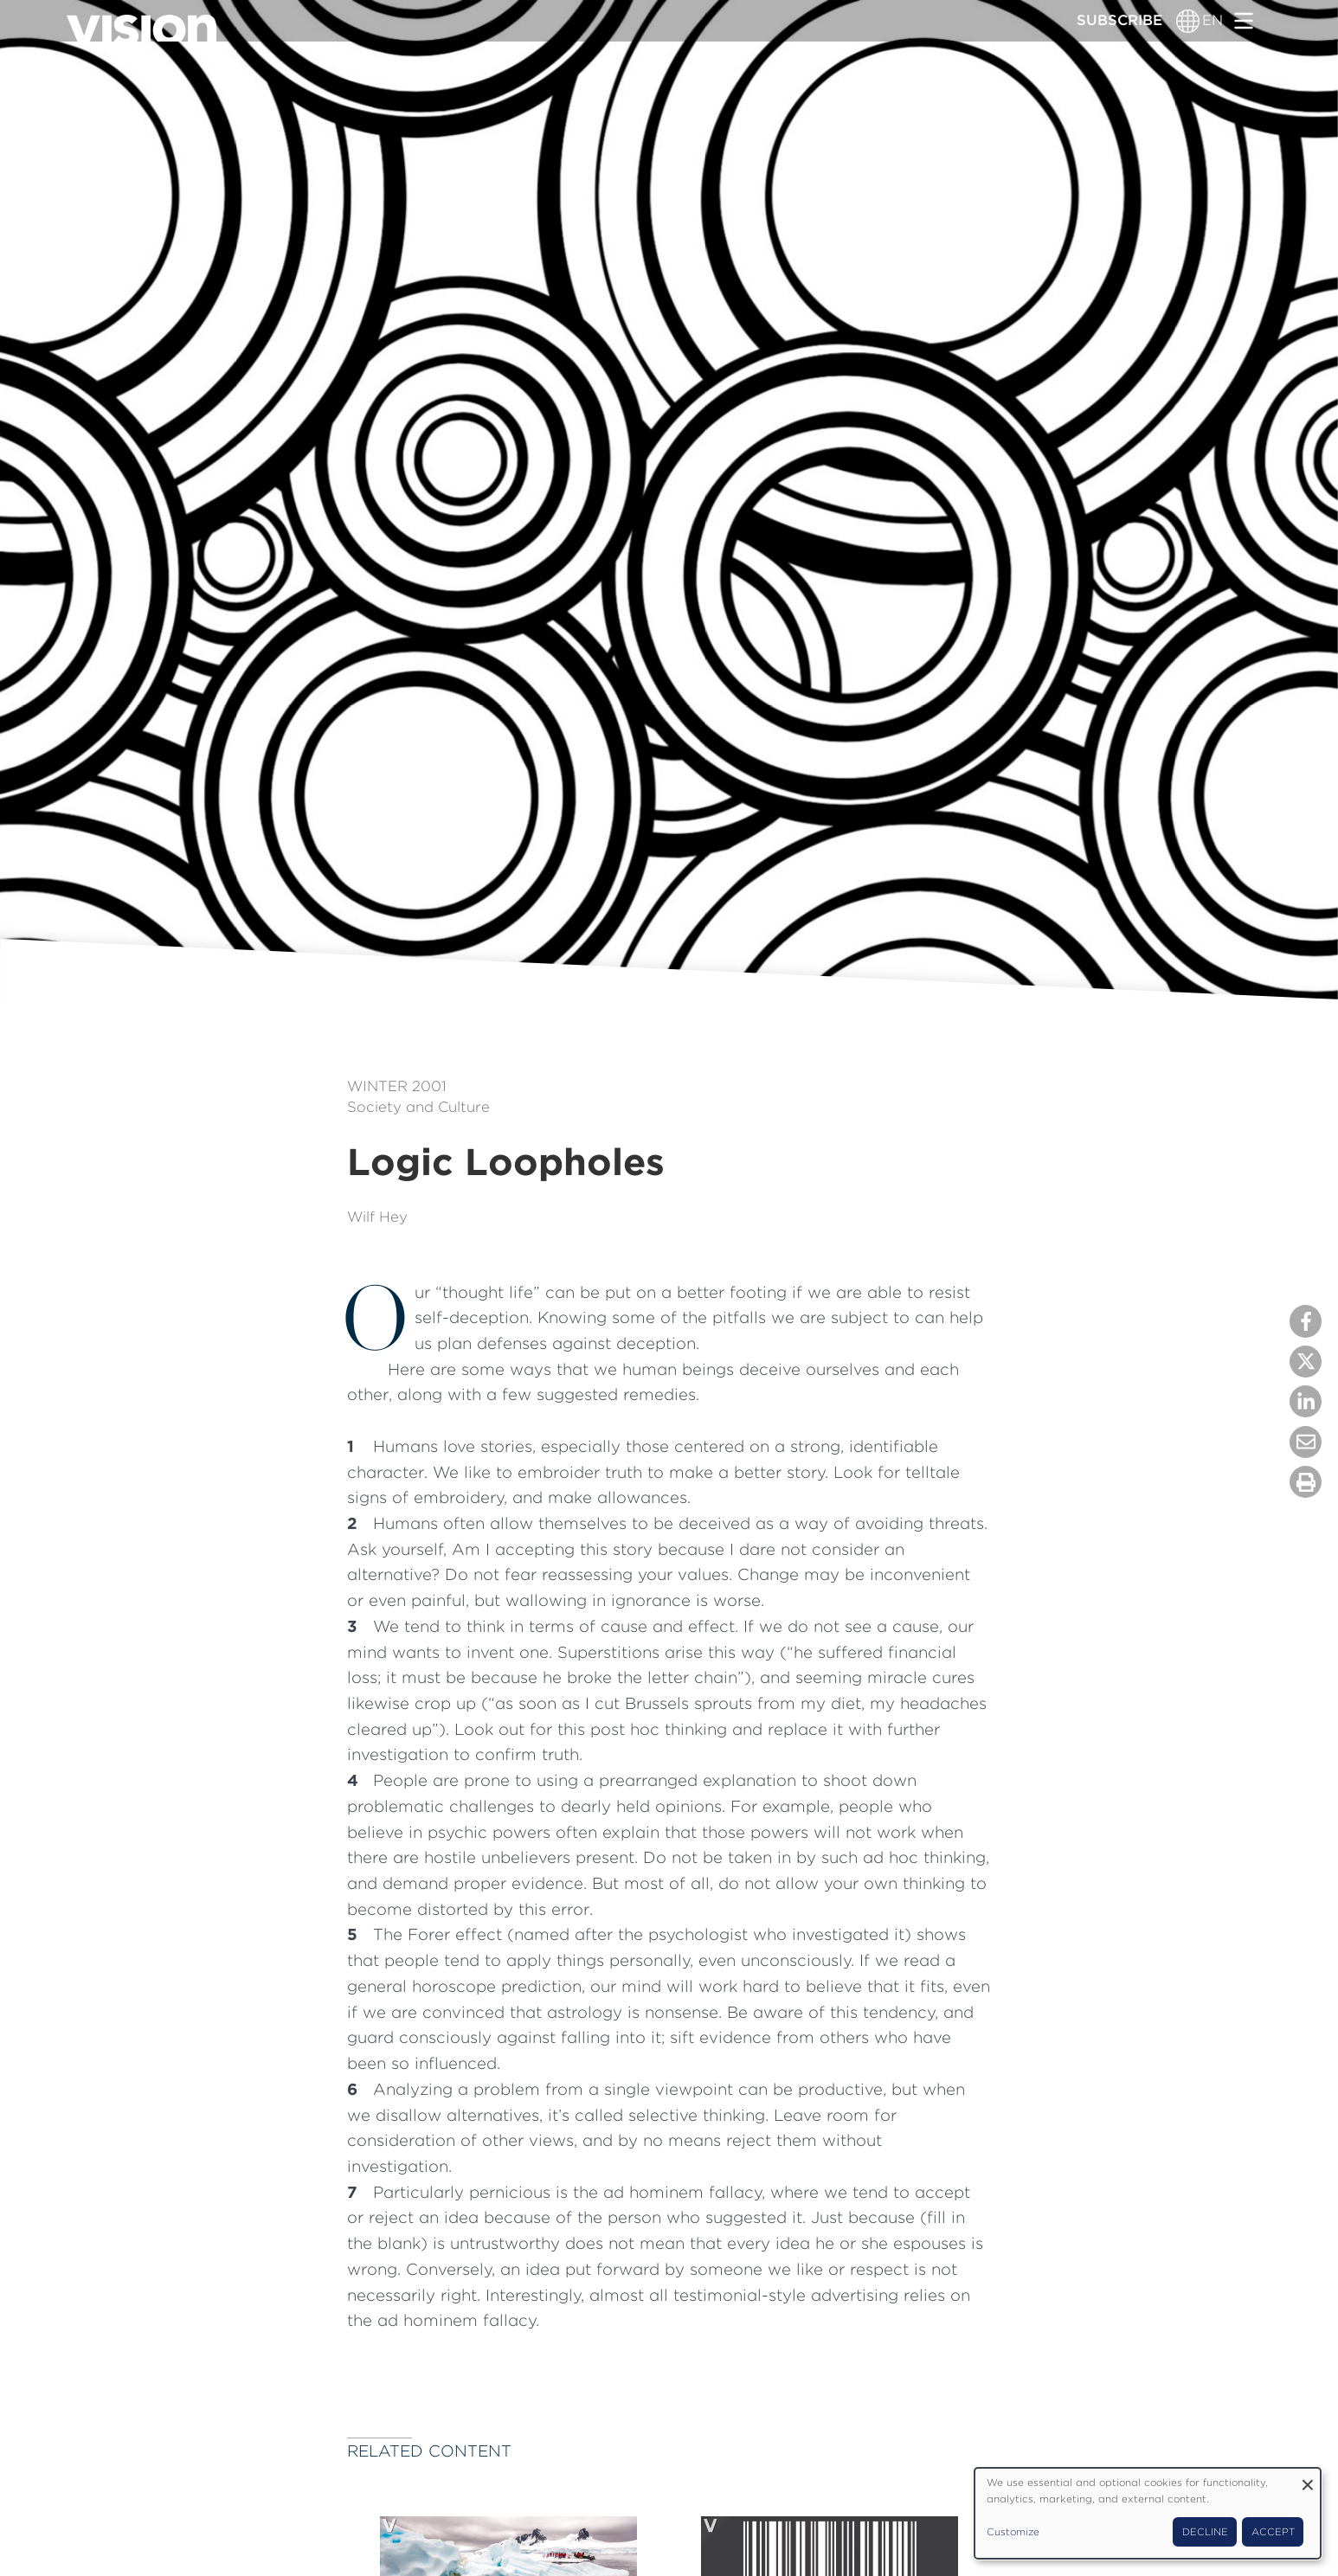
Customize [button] (1013, 2532)
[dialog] (1148, 2513)
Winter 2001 (397, 1086)
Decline (1205, 2532)
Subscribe (1119, 20)
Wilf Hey (377, 1216)
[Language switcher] (1187, 21)
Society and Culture (418, 1106)
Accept (1273, 2532)
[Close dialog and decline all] (1308, 2478)
